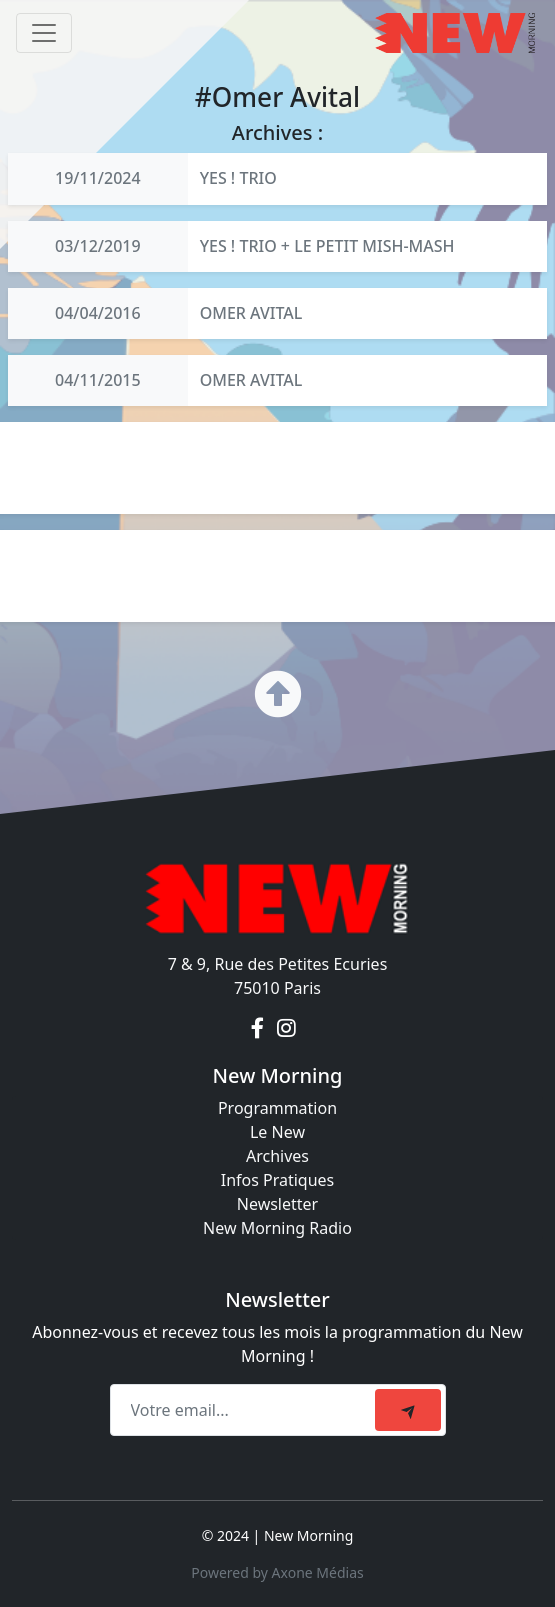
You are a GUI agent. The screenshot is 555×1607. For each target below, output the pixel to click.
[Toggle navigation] (44, 33)
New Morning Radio (277, 1228)
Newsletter (277, 1204)
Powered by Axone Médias (277, 1572)
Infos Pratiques (278, 1180)
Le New (277, 1132)
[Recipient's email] (245, 1410)
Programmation (277, 1108)
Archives (277, 1156)
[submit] (408, 1410)
